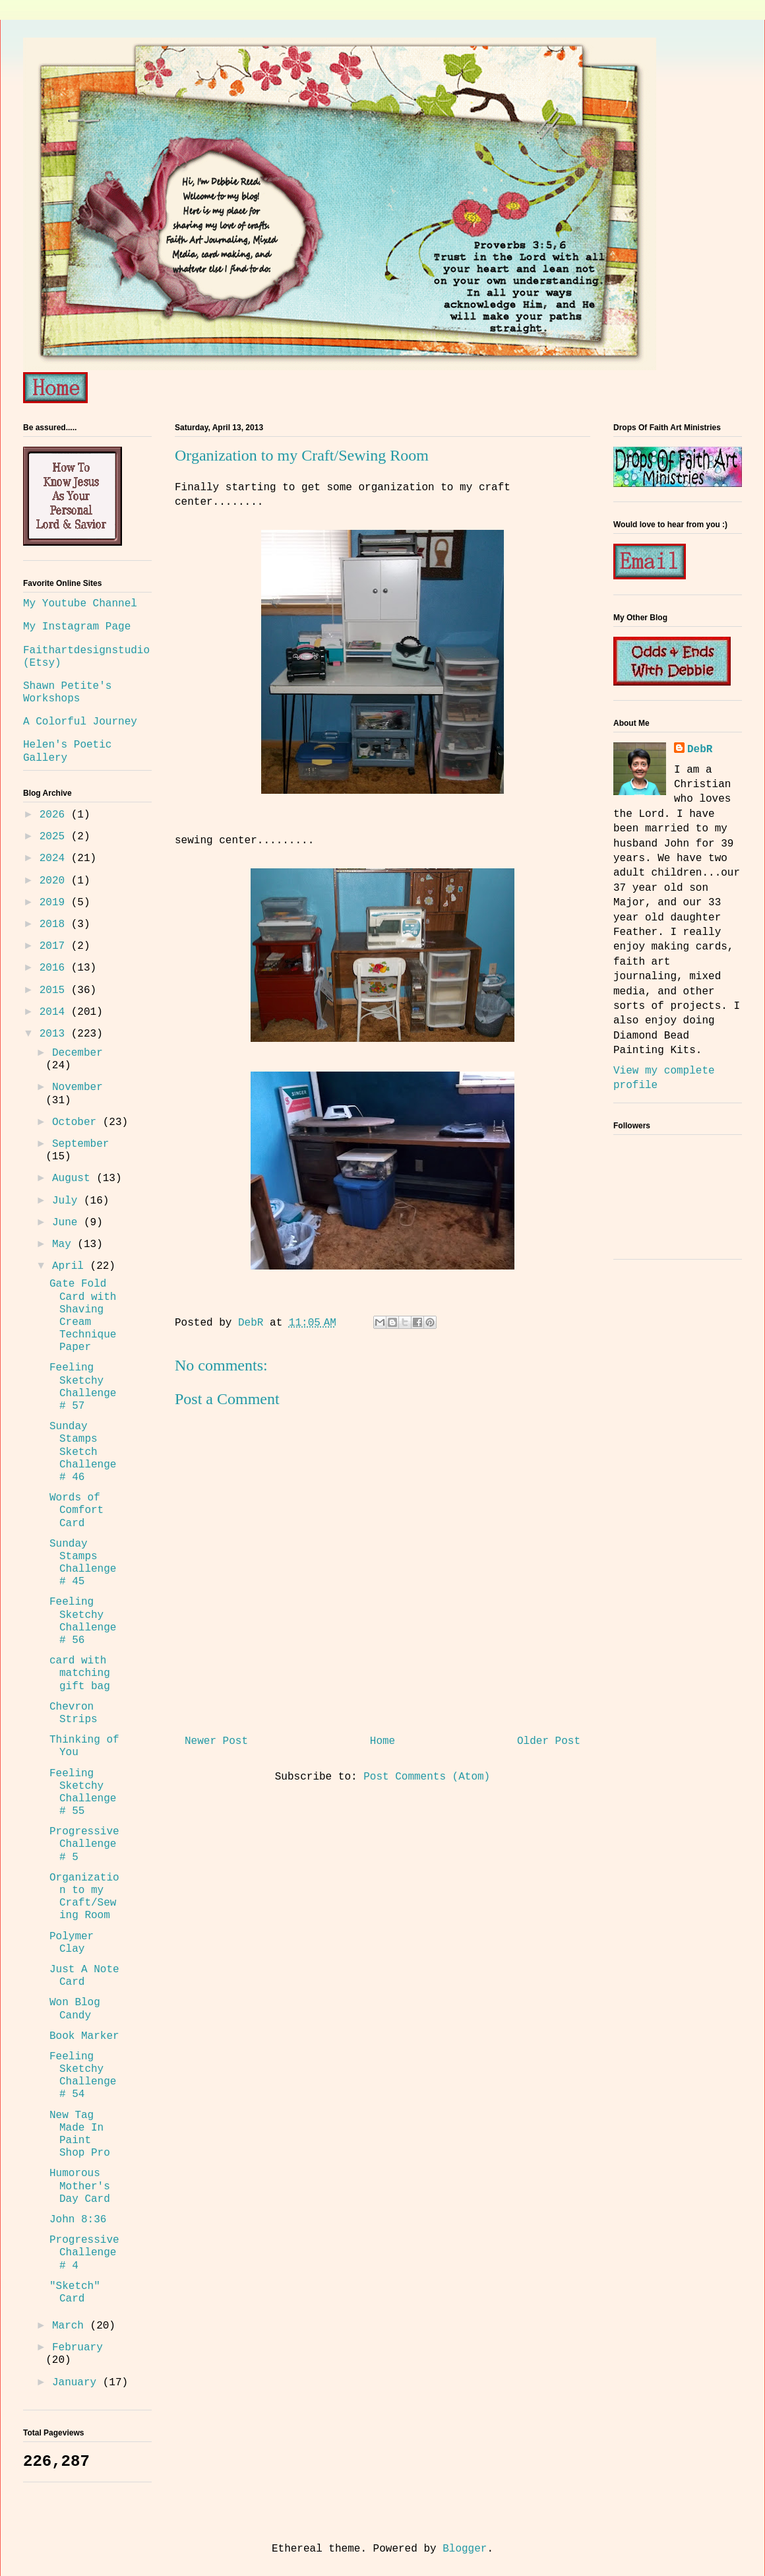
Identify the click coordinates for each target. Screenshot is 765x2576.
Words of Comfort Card (76, 1510)
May (64, 1244)
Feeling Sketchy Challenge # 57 (82, 1387)
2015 (55, 990)
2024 (55, 858)
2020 (55, 881)
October (77, 1122)
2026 (55, 815)
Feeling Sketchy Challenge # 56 (82, 1621)
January (77, 2383)
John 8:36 (77, 2220)
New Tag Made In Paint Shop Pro (79, 2134)
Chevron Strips (73, 1713)
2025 (55, 837)
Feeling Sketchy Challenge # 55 (82, 1793)
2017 (55, 946)
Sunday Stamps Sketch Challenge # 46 (82, 1452)
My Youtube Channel (80, 604)
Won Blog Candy (74, 2009)
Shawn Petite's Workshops (67, 692)
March (71, 2326)
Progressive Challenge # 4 (84, 2252)
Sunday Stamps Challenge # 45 (82, 1563)
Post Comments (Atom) (426, 1777)
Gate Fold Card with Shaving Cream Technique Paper (82, 1315)
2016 (55, 968)
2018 (55, 924)
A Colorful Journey (80, 722)
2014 (55, 1012)
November (77, 1087)
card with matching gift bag (79, 1673)
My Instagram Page (77, 627)
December (77, 1053)
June (68, 1223)
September (80, 1144)
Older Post (548, 1741)
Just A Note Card (84, 1976)
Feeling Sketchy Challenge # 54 (82, 2076)
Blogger (465, 2549)
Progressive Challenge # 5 (84, 1844)
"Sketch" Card (74, 2292)
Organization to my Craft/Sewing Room (84, 1897)
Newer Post (216, 1741)
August (74, 1178)
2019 (55, 903)
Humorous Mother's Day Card (79, 2186)
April (71, 1266)
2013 (55, 1034)
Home (382, 1741)
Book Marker (84, 2036)
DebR (699, 750)
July (68, 1201)
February (77, 2348)
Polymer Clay (71, 1943)
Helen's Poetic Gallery (67, 751)
